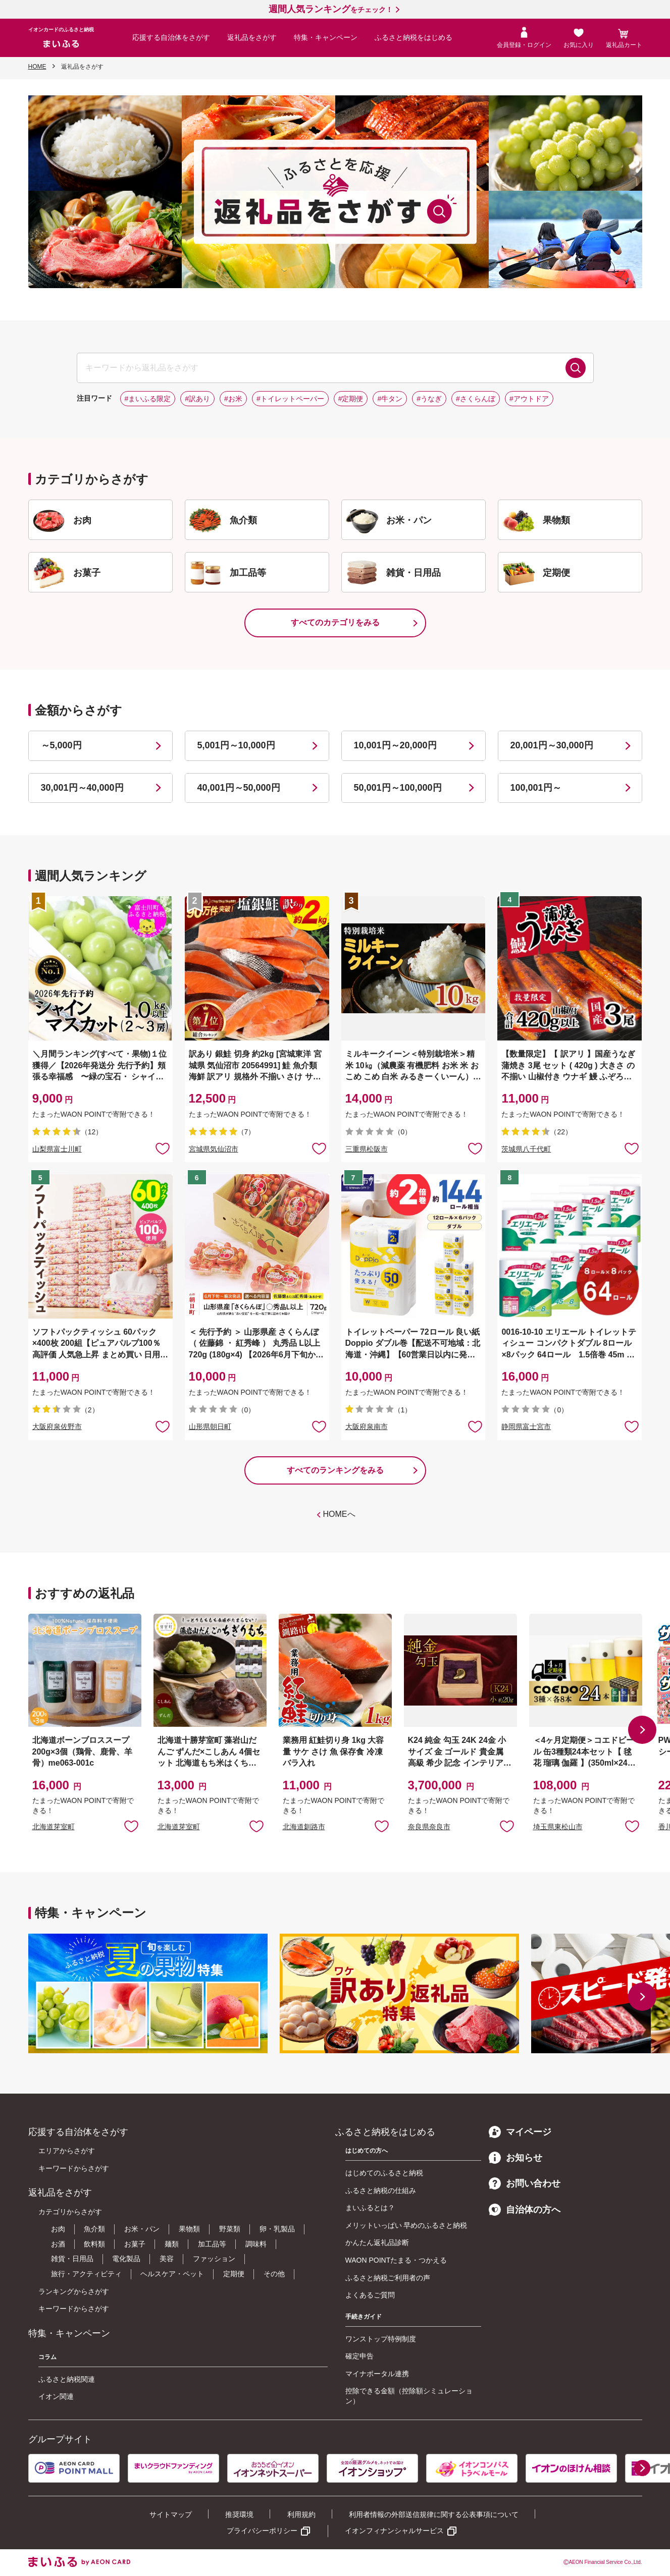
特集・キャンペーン (325, 37)
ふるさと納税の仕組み (380, 2190)
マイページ (520, 2132)
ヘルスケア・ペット (172, 2274)
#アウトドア (529, 399)
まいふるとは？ (370, 2208)
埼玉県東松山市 (558, 1827)
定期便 (233, 2274)
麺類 (172, 2244)
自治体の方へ (524, 2210)
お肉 (58, 2229)
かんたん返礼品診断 (377, 2242)
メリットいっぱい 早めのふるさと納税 (406, 2225)
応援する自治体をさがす (171, 37)
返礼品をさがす (252, 37)
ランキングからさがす (73, 2291)
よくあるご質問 (370, 2295)
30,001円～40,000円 (82, 788)
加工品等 (212, 2244)
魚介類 (94, 2229)
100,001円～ (535, 788)
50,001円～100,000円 (398, 788)
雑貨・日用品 (72, 2259)
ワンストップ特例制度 (380, 2339)
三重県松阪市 (366, 1149)
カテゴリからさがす (70, 2212)
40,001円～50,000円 (238, 788)
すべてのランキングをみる (335, 1470)
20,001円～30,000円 (551, 745)
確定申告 (359, 2356)
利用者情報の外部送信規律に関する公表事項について (434, 2514)
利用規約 (301, 2514)
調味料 (256, 2244)
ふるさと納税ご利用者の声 (387, 2278)
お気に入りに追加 (131, 1825)
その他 (274, 2274)
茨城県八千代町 (526, 1149)
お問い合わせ (524, 2183)
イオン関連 (56, 2396)
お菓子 (134, 2244)
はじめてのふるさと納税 (384, 2173)
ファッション (214, 2259)
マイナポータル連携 (377, 2374)
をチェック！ (331, 10)
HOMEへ (339, 1514)
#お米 (233, 399)
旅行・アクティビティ (86, 2274)
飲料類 (94, 2244)
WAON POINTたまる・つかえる (396, 2260)
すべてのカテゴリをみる (335, 622)
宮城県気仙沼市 (213, 1149)
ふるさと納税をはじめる (413, 37)
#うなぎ (429, 399)
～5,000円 (61, 745)
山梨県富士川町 (57, 1149)
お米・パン (142, 2229)
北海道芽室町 (53, 1827)
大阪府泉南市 (366, 1426)
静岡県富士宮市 (526, 1426)
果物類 (189, 2229)
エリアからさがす (66, 2151)
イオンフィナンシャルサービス (394, 2531)
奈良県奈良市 (429, 1827)
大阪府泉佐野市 (57, 1426)
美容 (167, 2259)
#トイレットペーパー (290, 399)
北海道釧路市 (304, 1827)
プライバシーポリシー (262, 2531)
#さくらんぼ (475, 399)
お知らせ (515, 2158)
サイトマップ (170, 2514)
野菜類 (229, 2229)
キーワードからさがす (73, 2168)
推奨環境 (239, 2514)
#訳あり (197, 399)
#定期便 (351, 399)
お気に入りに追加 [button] (162, 1148)
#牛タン (389, 399)
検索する (575, 368)
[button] (642, 1730)
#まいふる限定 (148, 399)
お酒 (58, 2244)
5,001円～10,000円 (236, 745)
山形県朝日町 (210, 1426)
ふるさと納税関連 (66, 2379)
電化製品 (126, 2259)
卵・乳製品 (277, 2229)
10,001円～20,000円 (395, 745)
